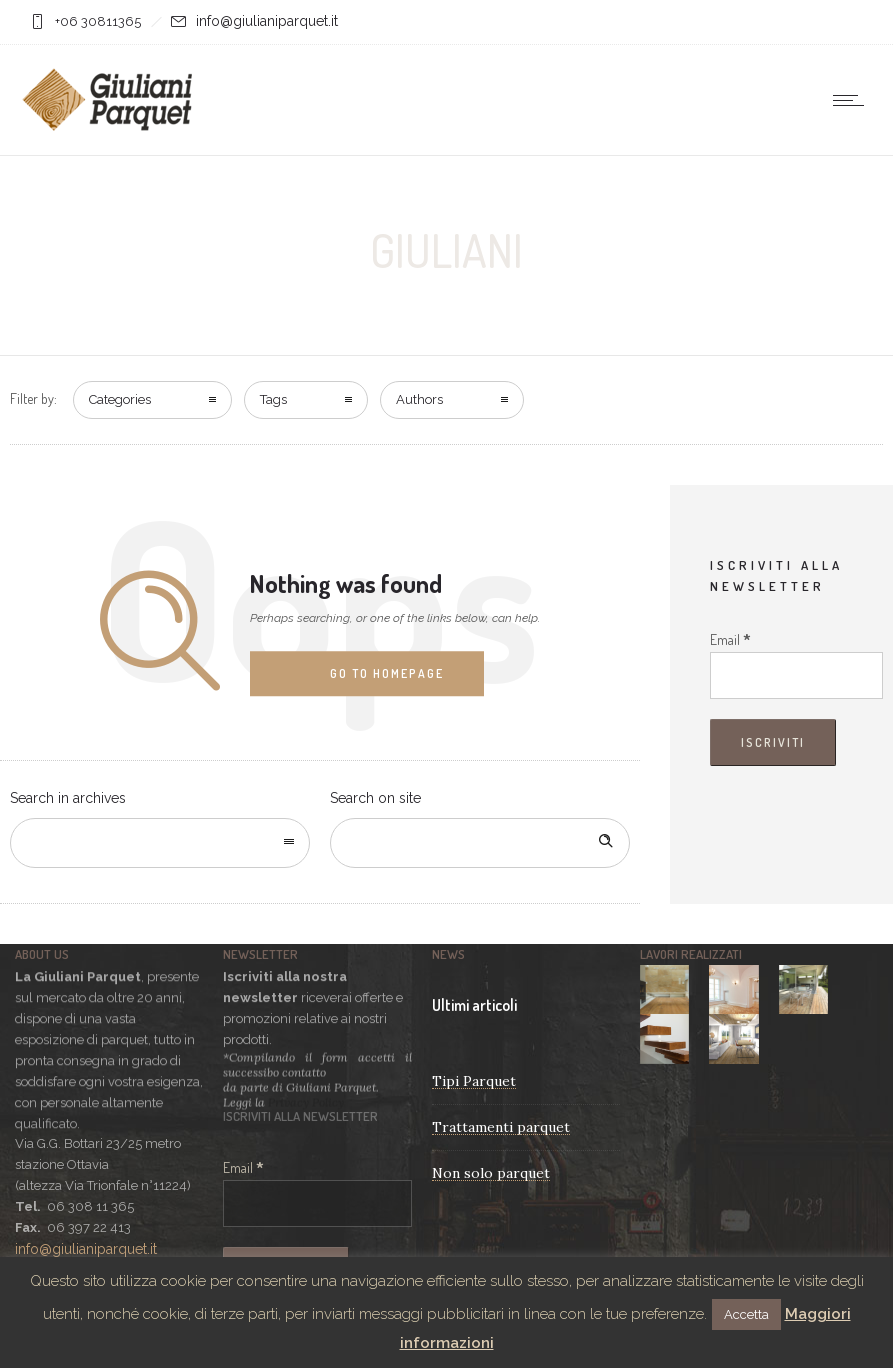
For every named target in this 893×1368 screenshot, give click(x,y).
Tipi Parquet (474, 1081)
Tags (273, 399)
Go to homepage (387, 673)
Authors (419, 399)
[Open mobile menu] (853, 100)
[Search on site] (480, 843)
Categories (120, 399)
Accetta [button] (746, 1314)
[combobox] (160, 843)
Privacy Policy (306, 1100)
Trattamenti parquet (501, 1127)
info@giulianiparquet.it (267, 21)
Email (730, 639)
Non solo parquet (491, 1173)
